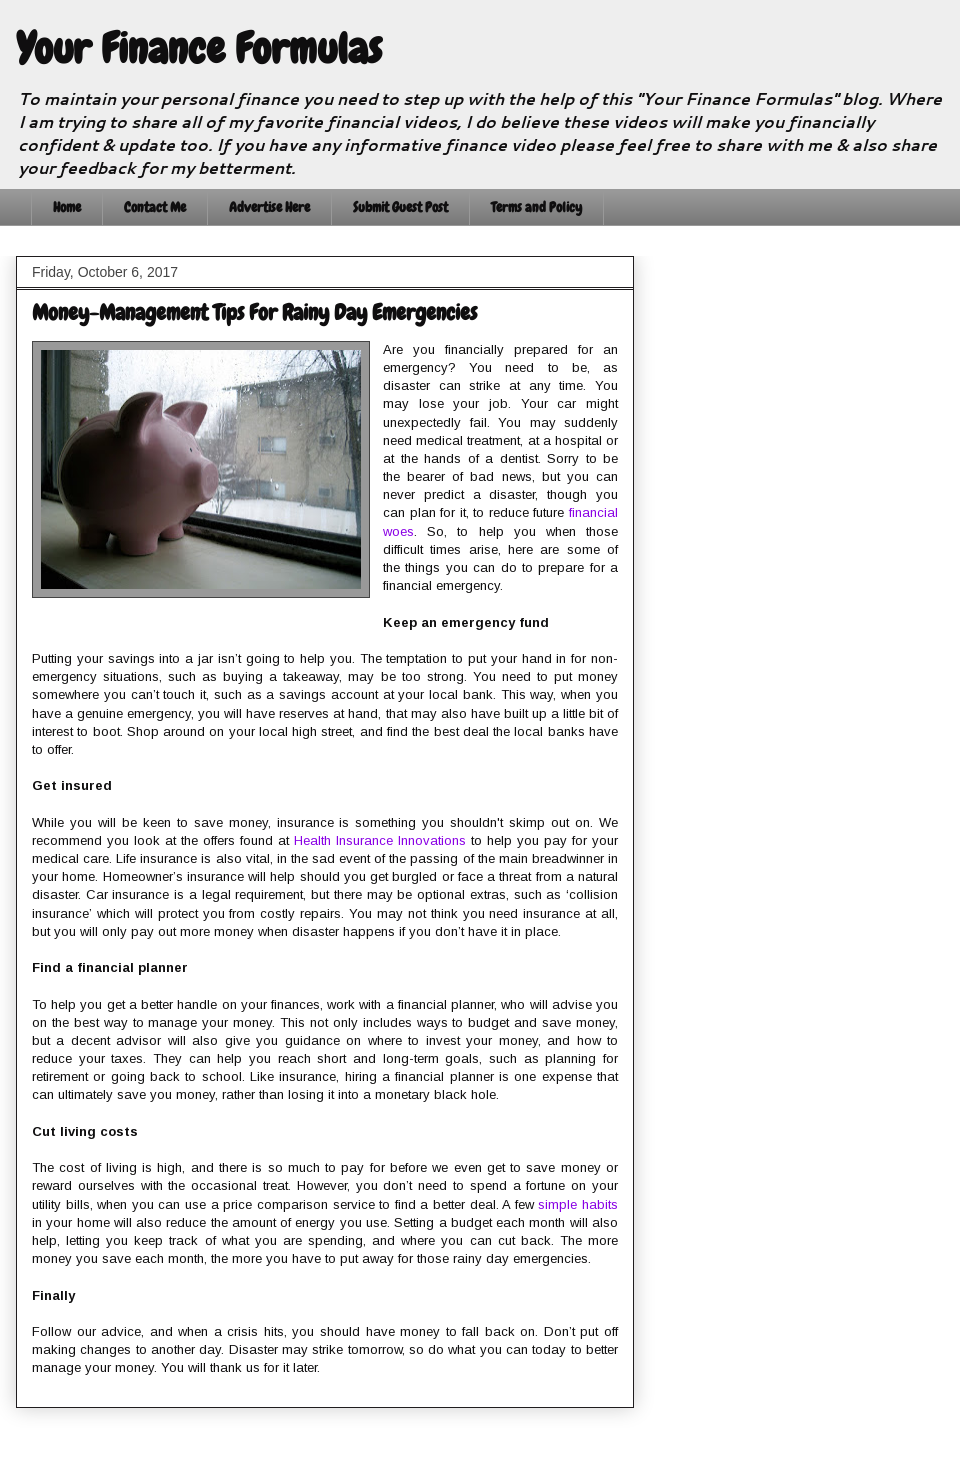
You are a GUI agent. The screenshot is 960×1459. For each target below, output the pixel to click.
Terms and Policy (536, 207)
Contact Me (155, 207)
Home (67, 207)
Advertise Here (269, 207)
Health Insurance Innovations (380, 840)
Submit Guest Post (400, 207)
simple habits (578, 1204)
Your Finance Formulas (199, 49)
